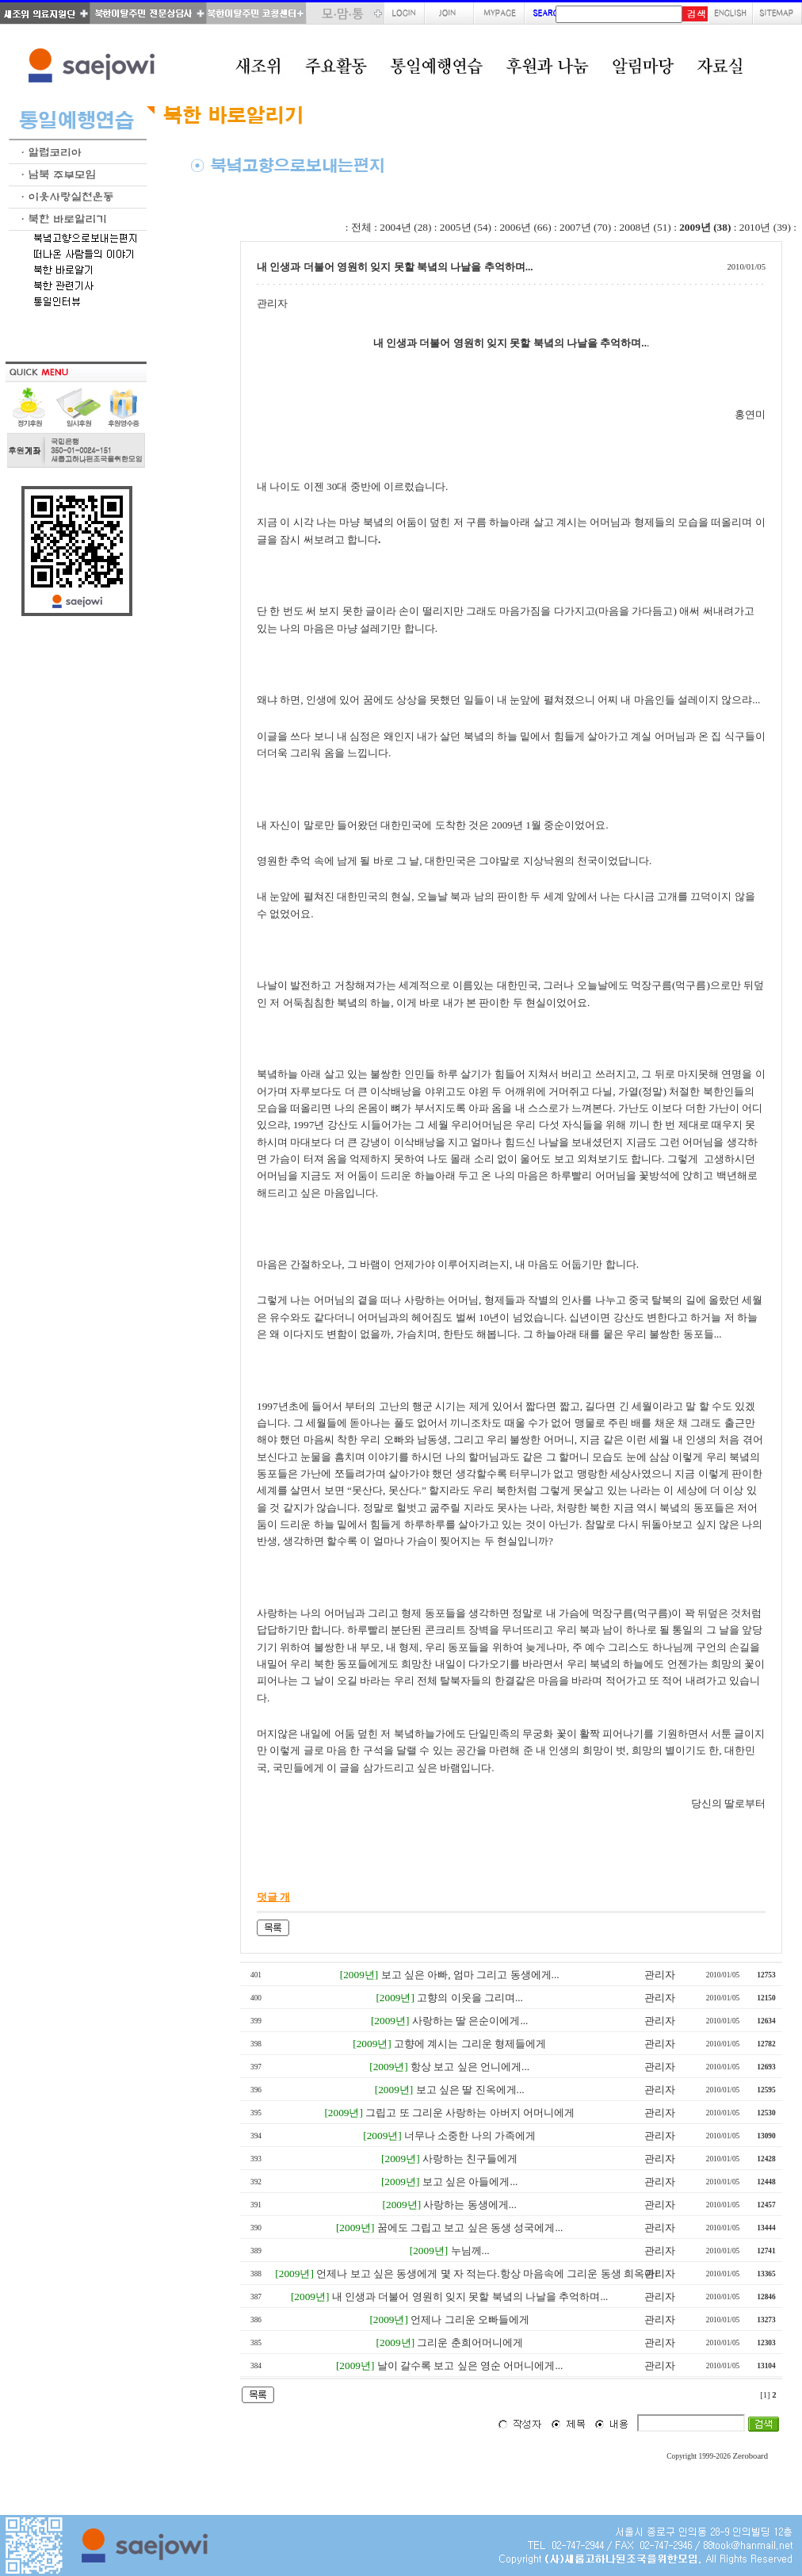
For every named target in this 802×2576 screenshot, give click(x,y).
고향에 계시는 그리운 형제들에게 (470, 2044)
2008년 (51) (645, 227)
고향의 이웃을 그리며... (470, 1998)
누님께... (470, 2250)
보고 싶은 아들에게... (470, 2181)
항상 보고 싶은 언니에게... (470, 2067)
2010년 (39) (765, 227)
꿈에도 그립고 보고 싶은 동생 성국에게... (470, 2227)
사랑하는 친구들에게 (469, 2159)
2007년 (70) (585, 227)
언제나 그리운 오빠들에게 (470, 2319)
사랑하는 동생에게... (469, 2204)
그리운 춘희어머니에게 (469, 2342)
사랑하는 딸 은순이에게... (470, 2021)
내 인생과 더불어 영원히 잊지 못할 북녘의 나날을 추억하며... (470, 2296)
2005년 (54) (465, 227)
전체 (361, 227)
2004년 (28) (405, 227)
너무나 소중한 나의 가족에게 (470, 2136)
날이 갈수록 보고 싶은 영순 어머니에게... (470, 2365)
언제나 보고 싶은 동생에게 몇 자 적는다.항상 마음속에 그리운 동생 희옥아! (487, 2273)
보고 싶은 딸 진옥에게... (470, 2090)
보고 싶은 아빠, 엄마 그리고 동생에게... (470, 1975)
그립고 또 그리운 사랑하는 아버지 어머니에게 (470, 2113)
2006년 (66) (525, 227)
